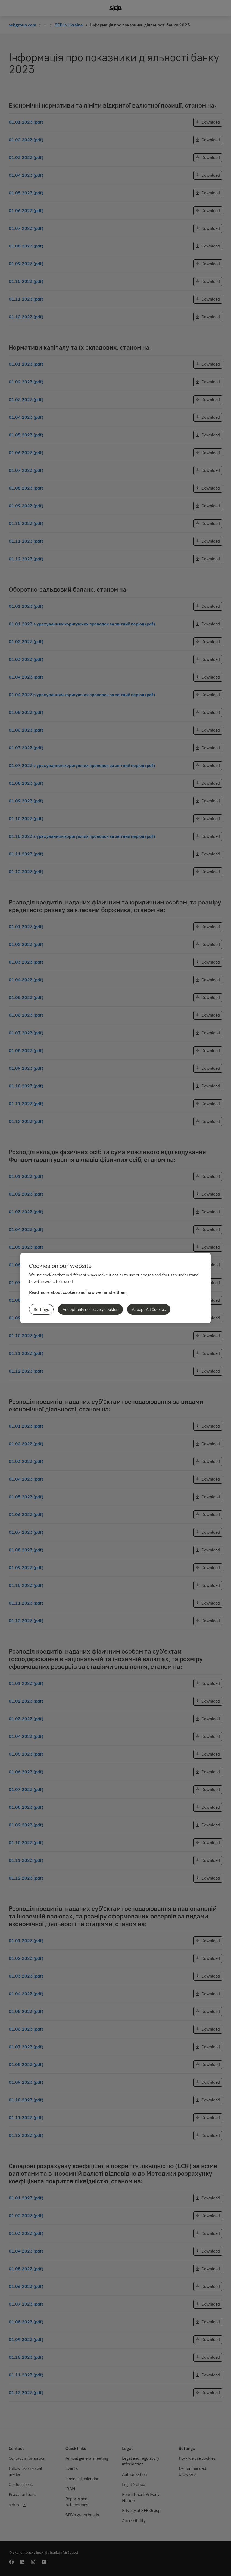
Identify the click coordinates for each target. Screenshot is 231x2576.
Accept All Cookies (149, 1309)
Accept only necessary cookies (90, 1309)
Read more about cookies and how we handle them (78, 1292)
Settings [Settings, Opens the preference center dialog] (41, 1309)
